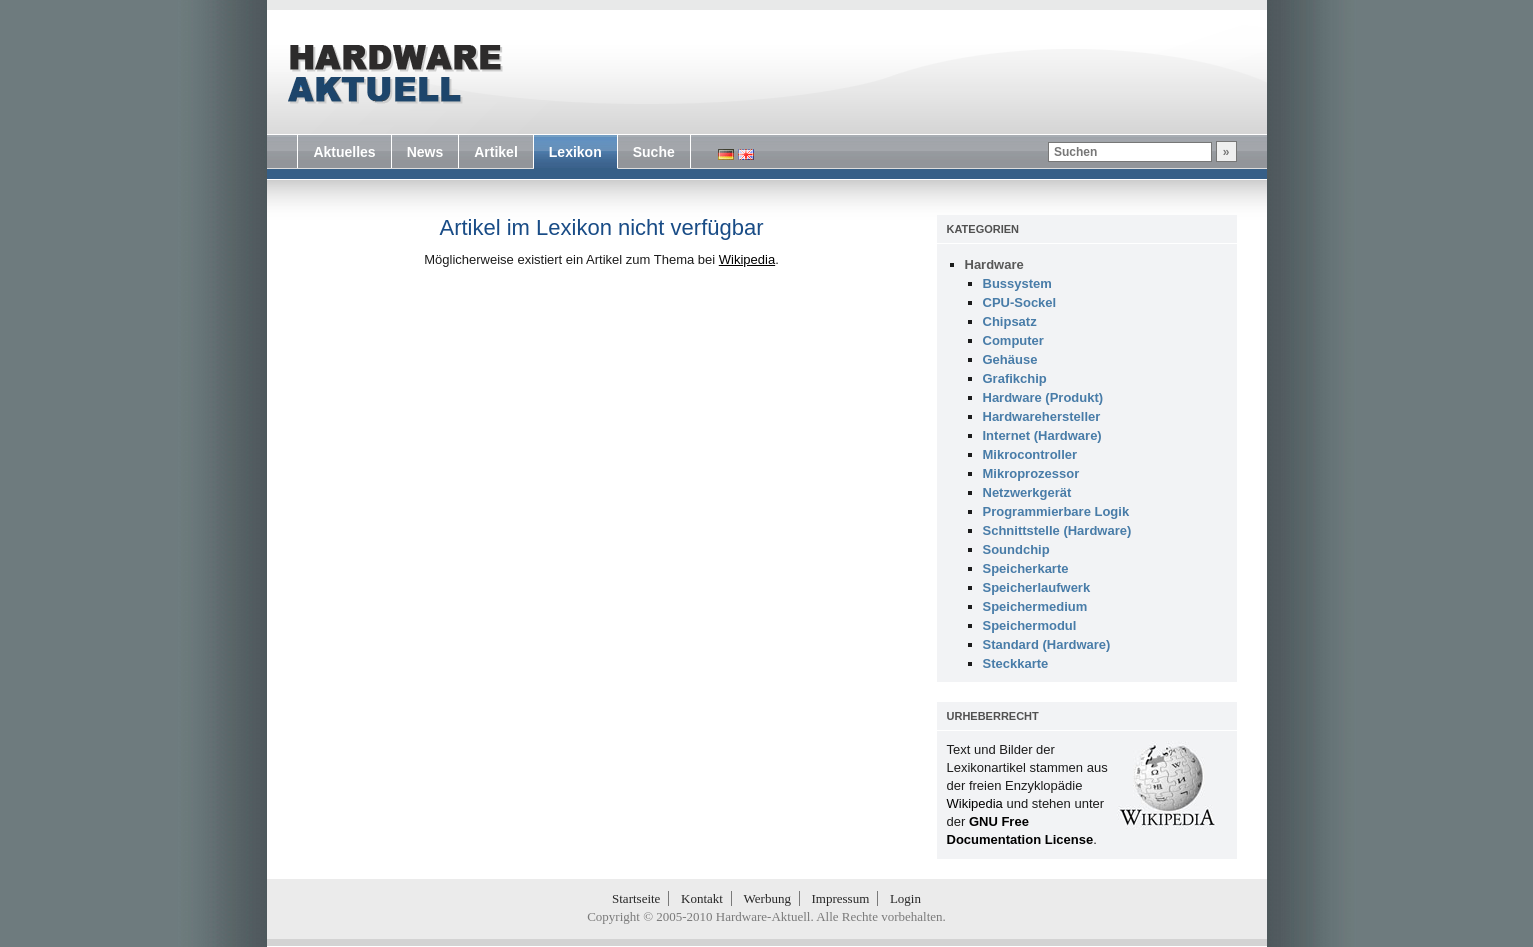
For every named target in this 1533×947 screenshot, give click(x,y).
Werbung (767, 898)
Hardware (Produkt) (1043, 397)
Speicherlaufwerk (1037, 587)
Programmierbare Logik (1056, 511)
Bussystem (1017, 283)
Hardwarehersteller (1042, 416)
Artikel (496, 152)
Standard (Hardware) (1047, 644)
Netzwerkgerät (1027, 492)
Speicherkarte (1026, 568)
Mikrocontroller (1030, 454)
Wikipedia (747, 259)
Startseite (636, 898)
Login (905, 898)
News (425, 152)
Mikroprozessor (1031, 473)
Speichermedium (1035, 606)
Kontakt (702, 898)
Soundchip (1016, 549)
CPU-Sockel (1020, 302)
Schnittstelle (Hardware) (1057, 530)
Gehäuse (1010, 359)
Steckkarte (1016, 663)
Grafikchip (1015, 378)
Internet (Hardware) (1042, 435)
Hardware (994, 264)
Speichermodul (1030, 625)
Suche (654, 152)
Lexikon (575, 152)
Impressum (841, 898)
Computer (1013, 340)
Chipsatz (1010, 321)
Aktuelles (344, 152)
